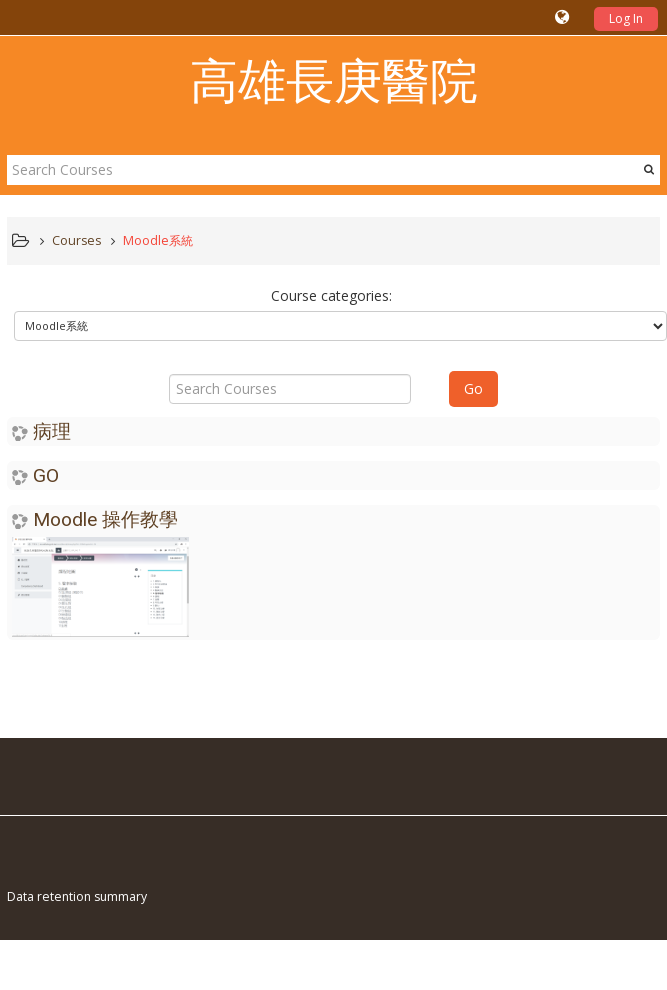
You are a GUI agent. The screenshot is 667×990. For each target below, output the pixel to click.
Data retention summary (77, 896)
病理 (52, 431)
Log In (626, 18)
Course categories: (331, 295)
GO (46, 475)
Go (473, 388)
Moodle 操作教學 (105, 519)
